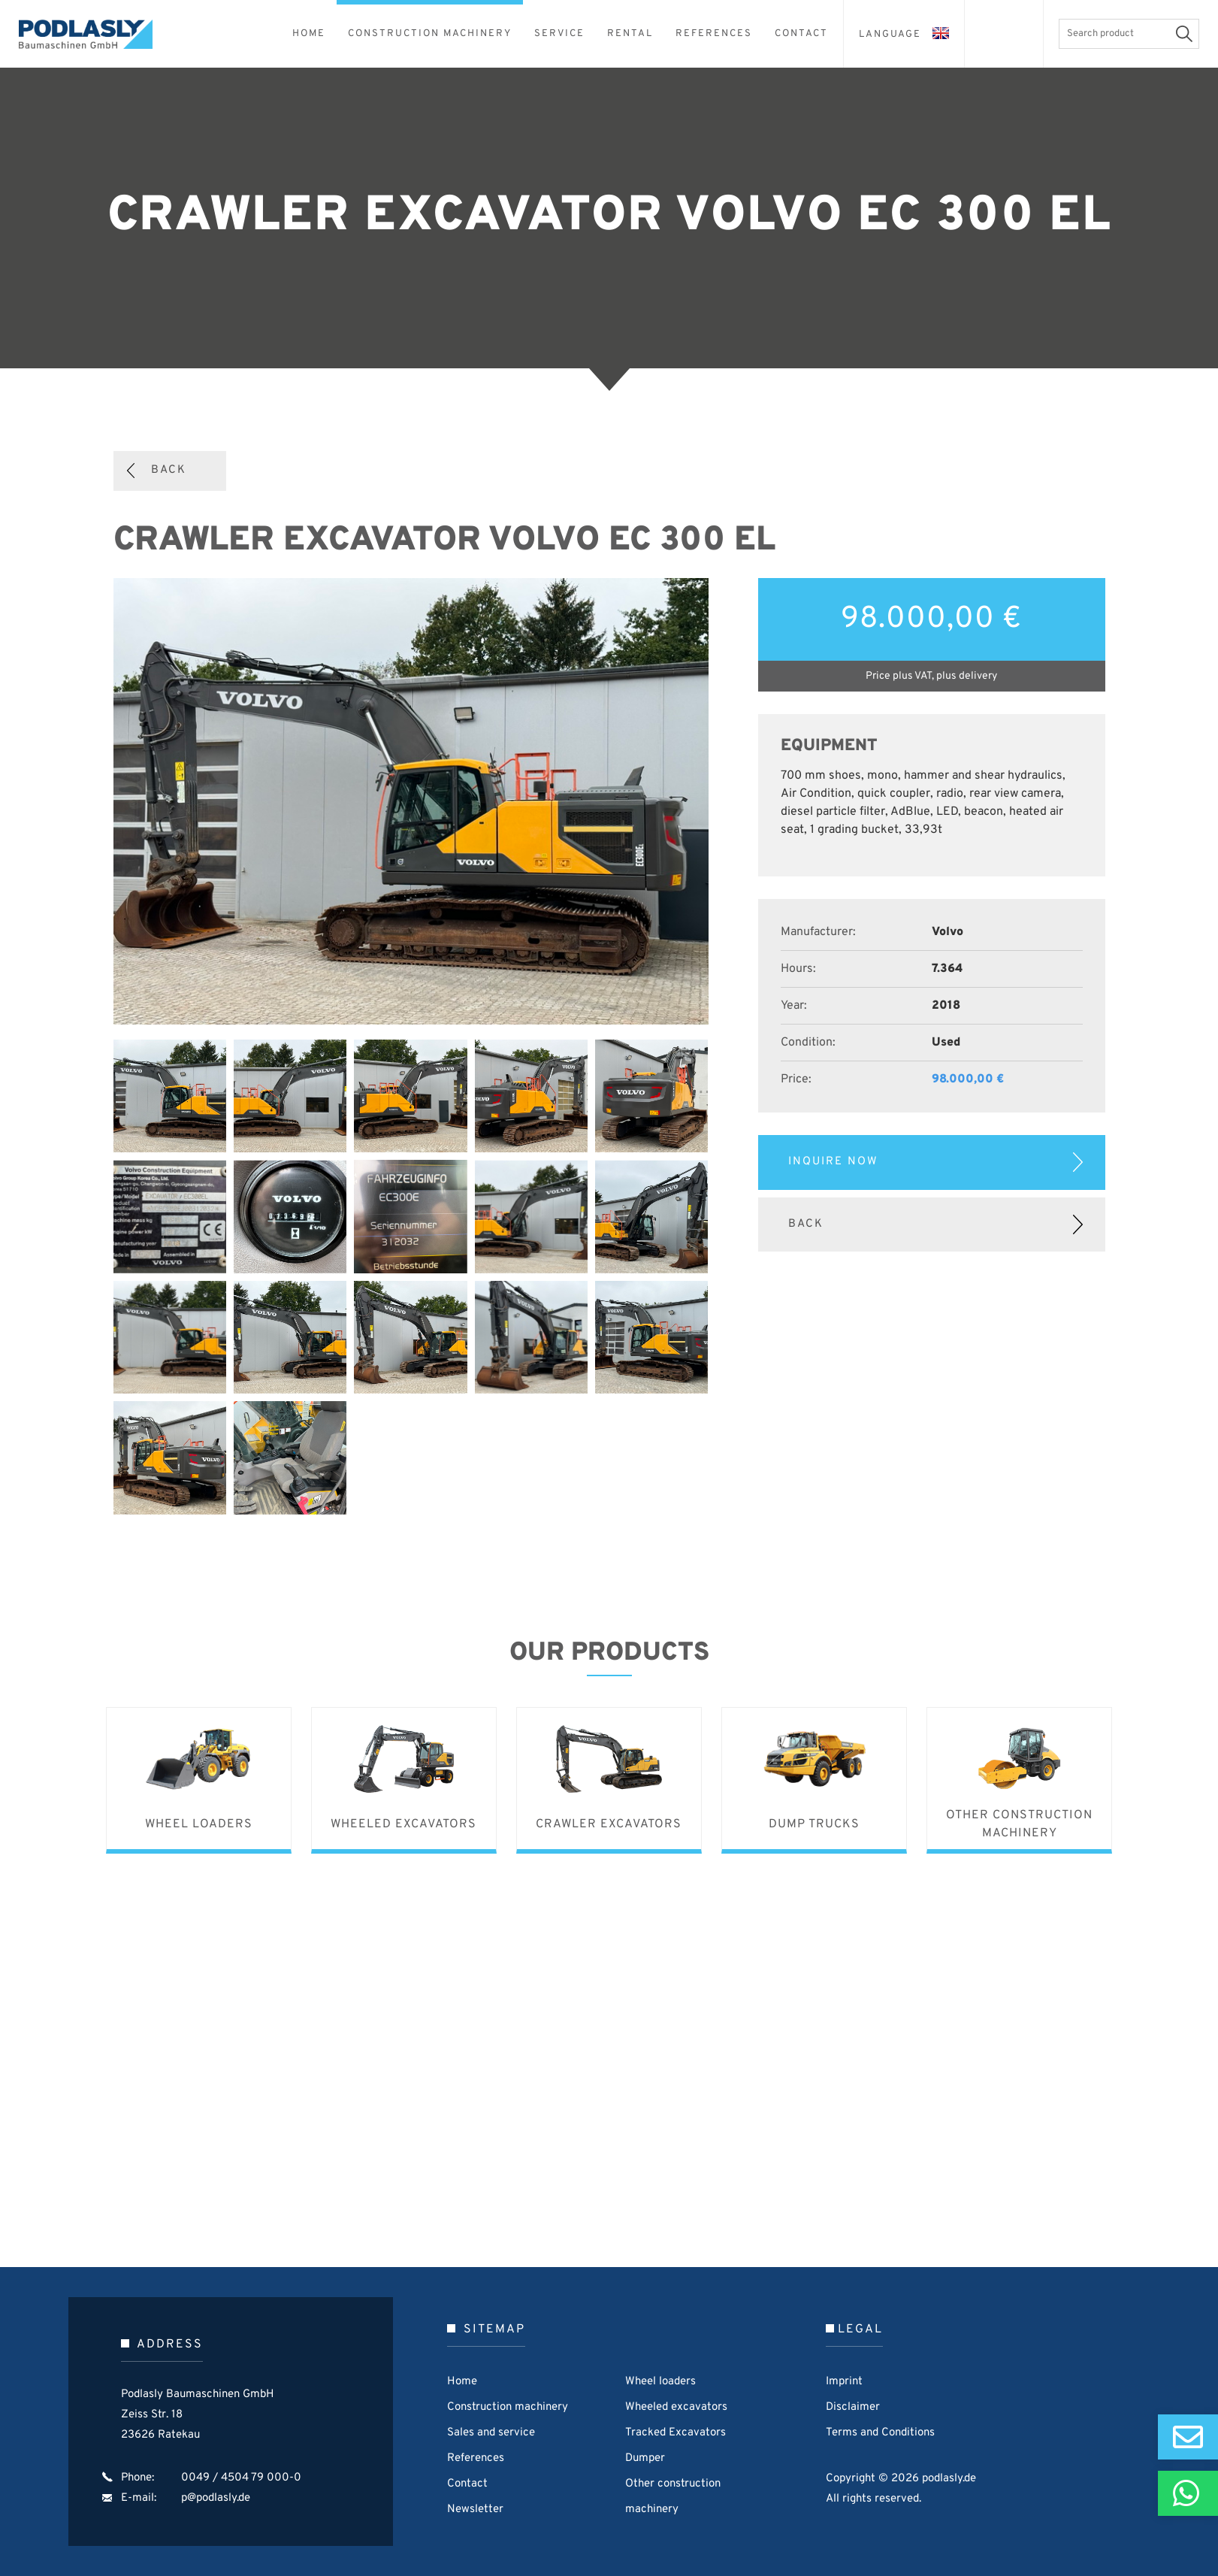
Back (168, 470)
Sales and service (491, 2433)
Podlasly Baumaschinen (94, 34)
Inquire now (833, 1162)
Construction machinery (507, 2407)
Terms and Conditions (880, 2433)
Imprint (844, 2382)
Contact (467, 2484)
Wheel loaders (660, 2382)
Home (462, 2382)
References (475, 2458)
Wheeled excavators (676, 2407)
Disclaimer (853, 2407)
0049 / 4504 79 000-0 (241, 2478)
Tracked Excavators (675, 2433)
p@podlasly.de (215, 2498)
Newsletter (475, 2509)
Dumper (645, 2458)
